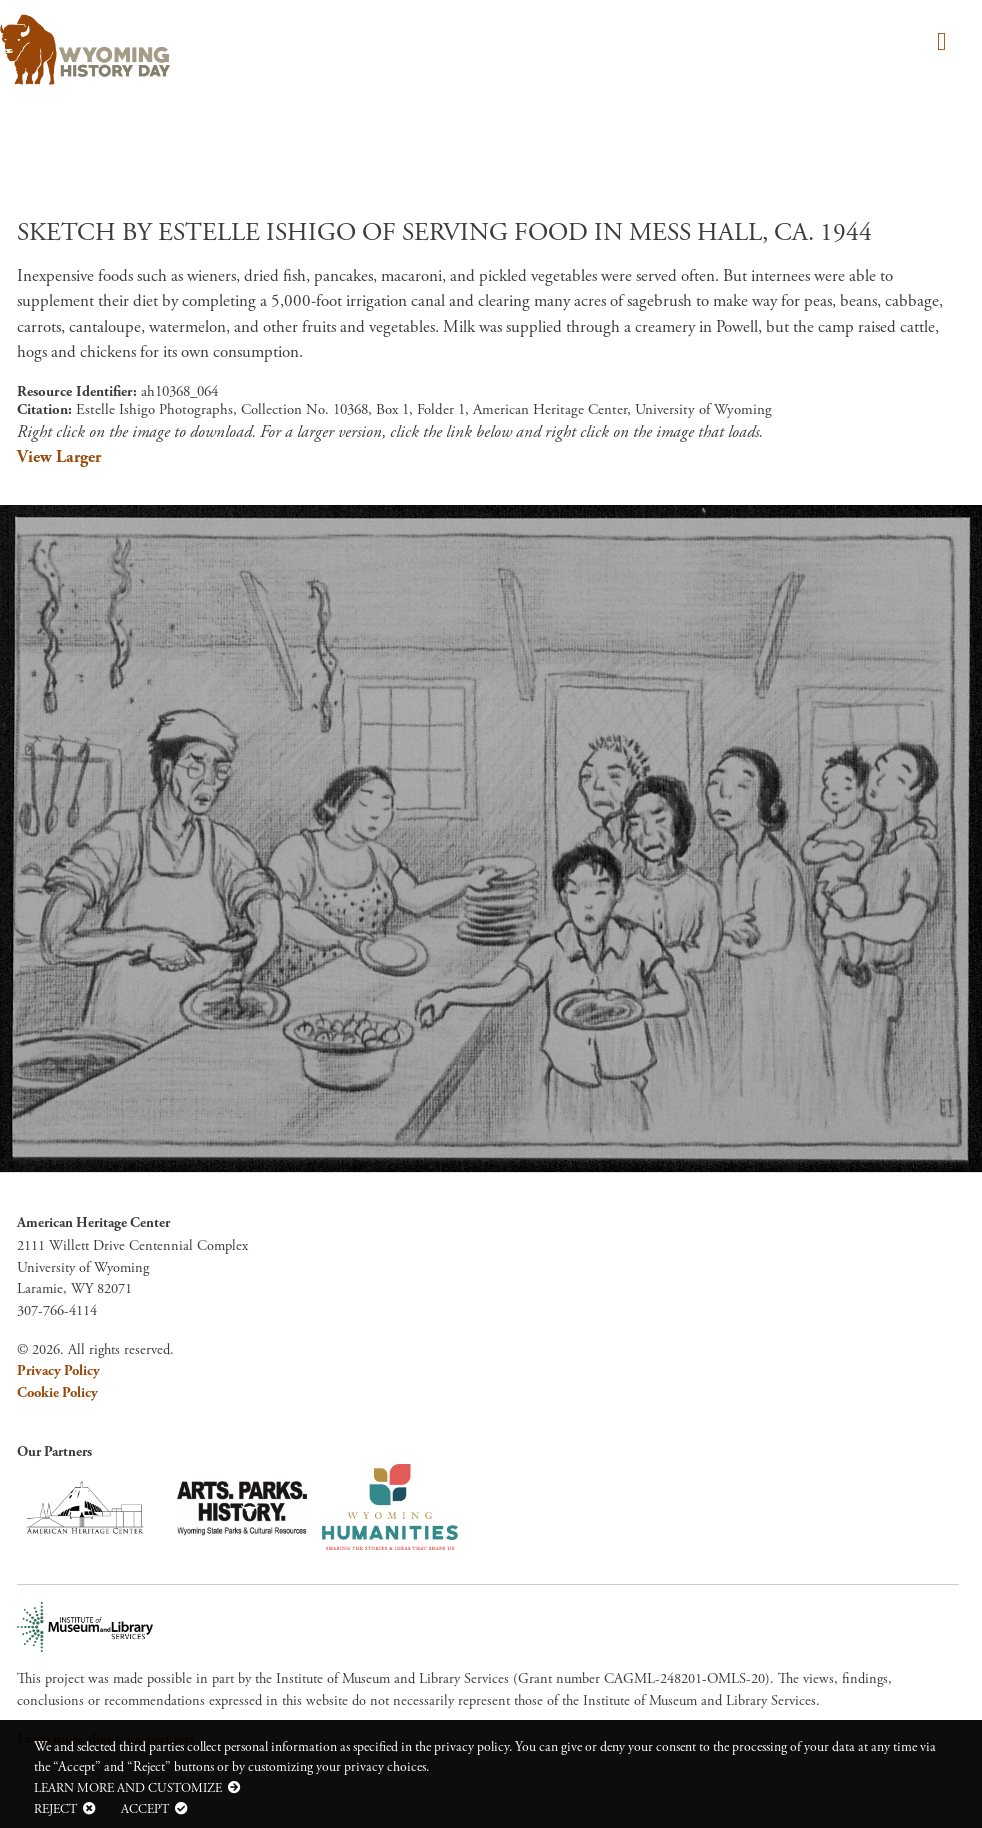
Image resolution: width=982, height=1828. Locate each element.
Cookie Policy (57, 1393)
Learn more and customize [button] (128, 1788)
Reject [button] (55, 1809)
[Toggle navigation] (938, 43)
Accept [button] (145, 1809)
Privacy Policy (58, 1371)
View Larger (59, 457)
